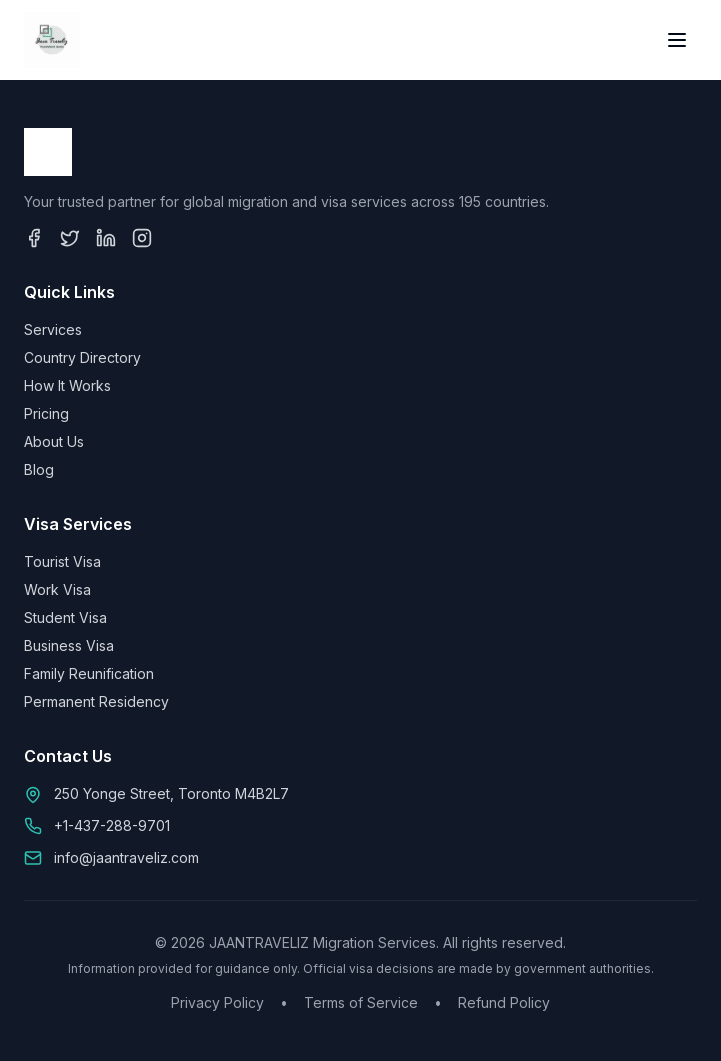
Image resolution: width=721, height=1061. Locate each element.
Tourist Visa (62, 561)
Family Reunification (89, 673)
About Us (54, 441)
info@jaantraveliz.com (126, 857)
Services (53, 329)
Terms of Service (361, 1002)
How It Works (67, 385)
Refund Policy (504, 1002)
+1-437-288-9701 (112, 825)
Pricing (46, 413)
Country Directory (82, 357)
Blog (39, 469)
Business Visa (69, 645)
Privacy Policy (217, 1002)
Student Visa (65, 617)
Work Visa (57, 589)
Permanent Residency (96, 701)
